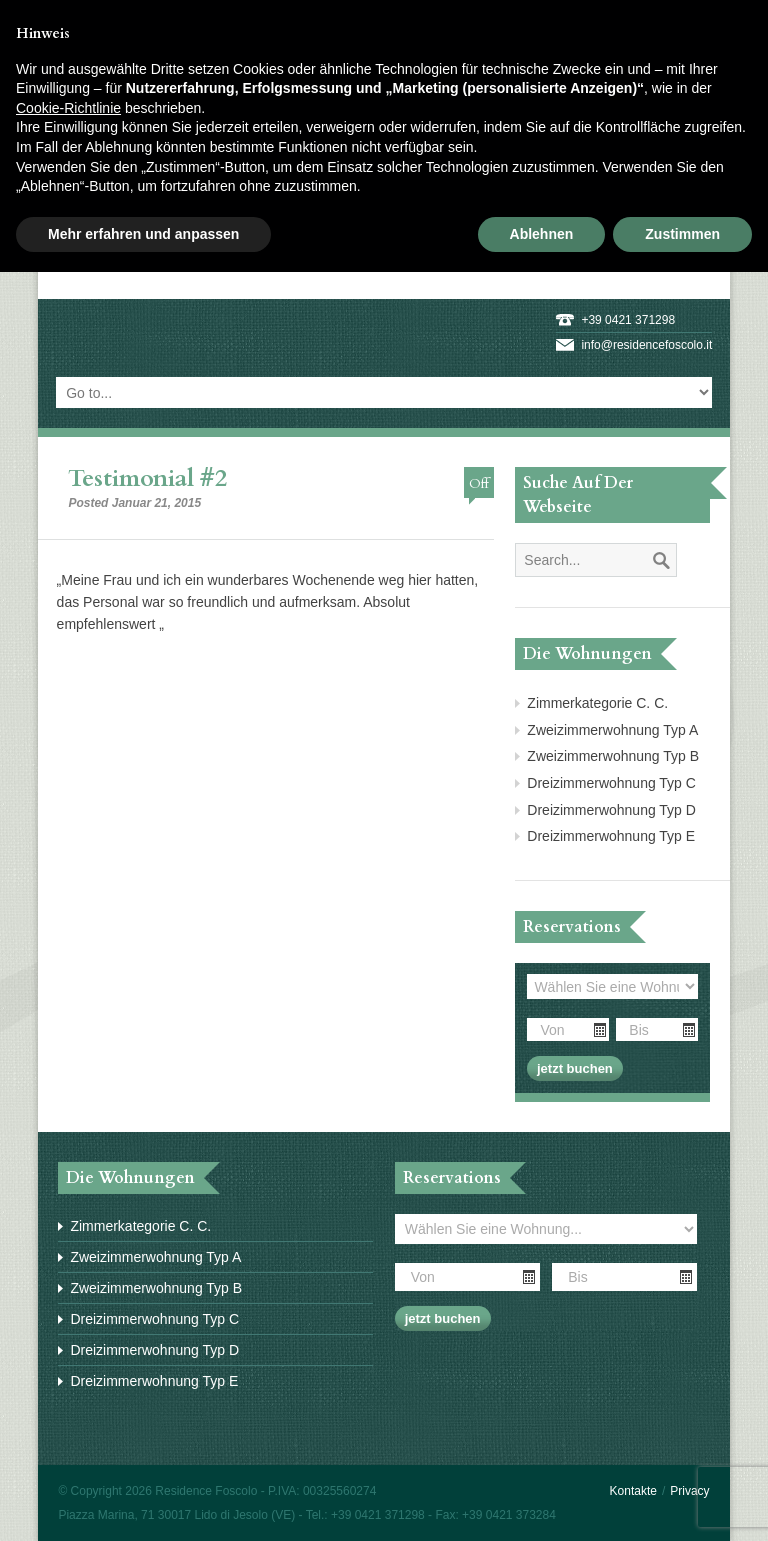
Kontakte (633, 1491)
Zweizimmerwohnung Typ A (612, 730)
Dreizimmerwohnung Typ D (611, 810)
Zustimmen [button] (682, 234)
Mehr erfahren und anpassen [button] (143, 234)
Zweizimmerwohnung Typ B (613, 756)
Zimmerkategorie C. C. (597, 703)
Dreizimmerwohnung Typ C (611, 783)
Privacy (689, 1491)
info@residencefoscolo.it (646, 345)
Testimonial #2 (147, 478)
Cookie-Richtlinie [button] (68, 108)
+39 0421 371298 (628, 320)
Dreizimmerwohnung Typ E (611, 836)
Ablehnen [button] (542, 234)
